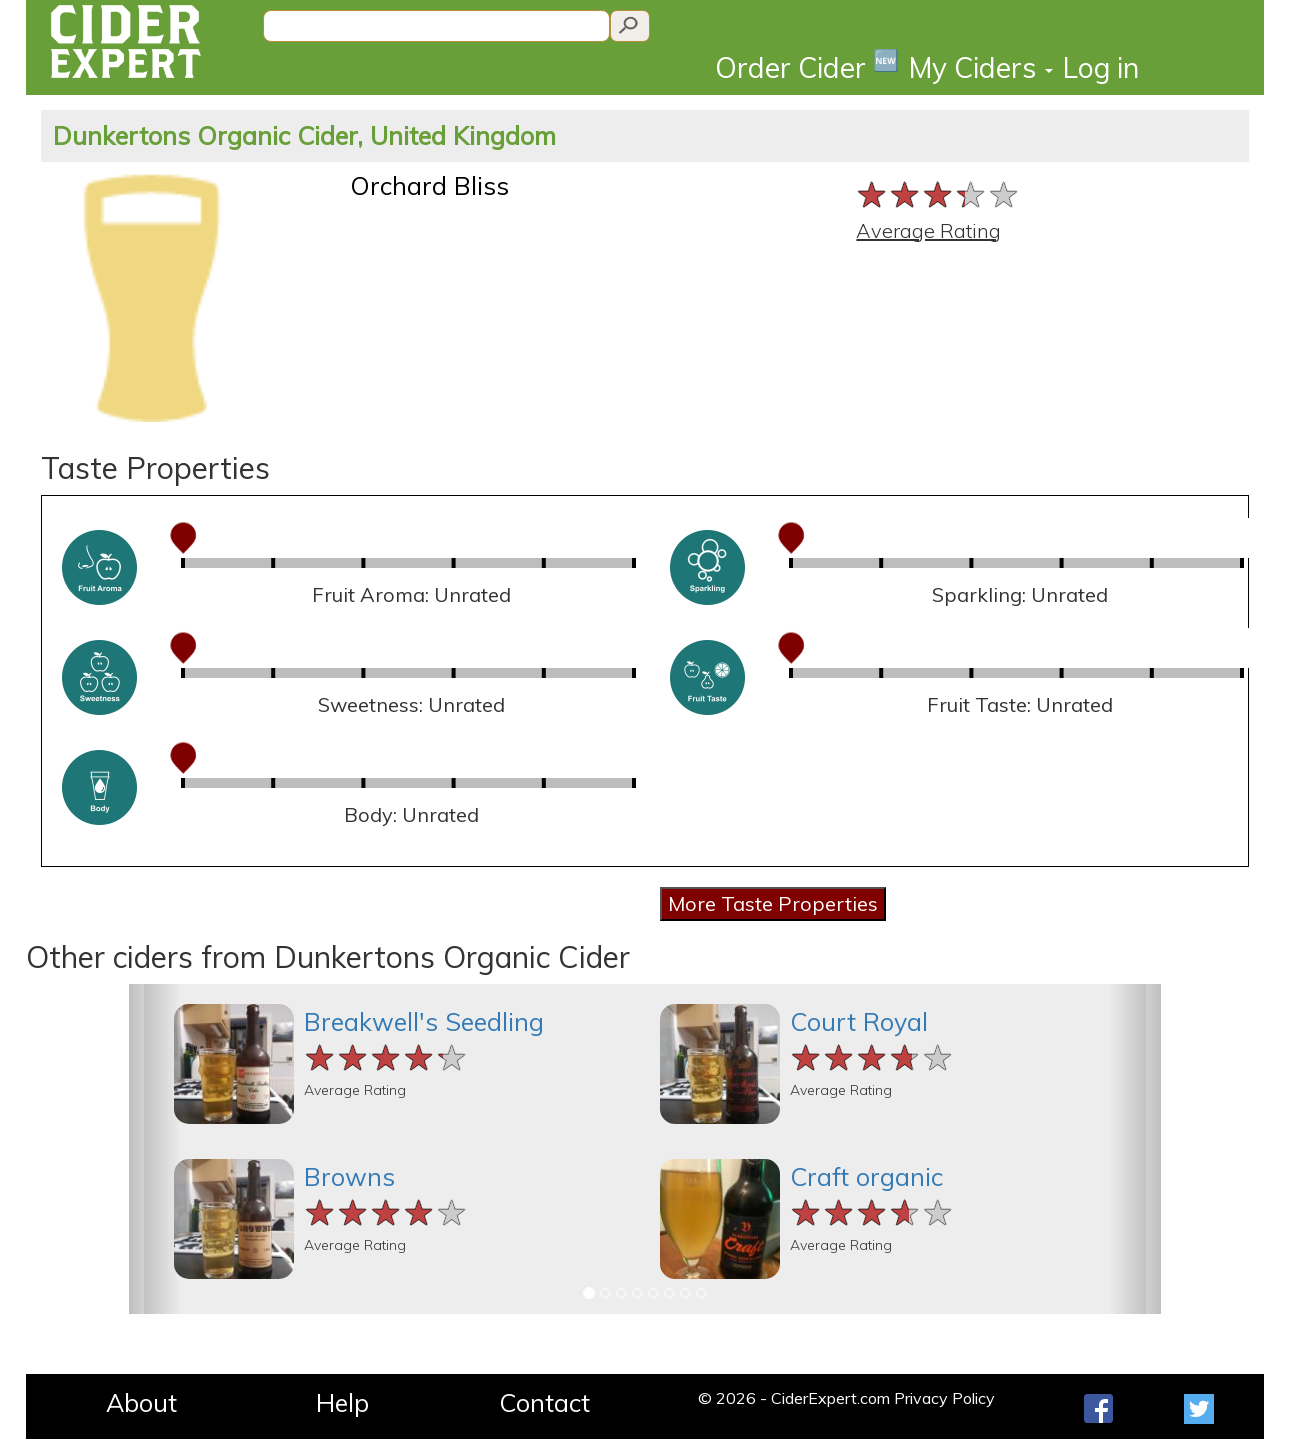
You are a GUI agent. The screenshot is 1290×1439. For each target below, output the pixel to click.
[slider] (938, 194)
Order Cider (807, 66)
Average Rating (928, 230)
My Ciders (981, 67)
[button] (155, 1149)
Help (342, 1402)
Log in (1101, 67)
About (141, 1402)
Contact (544, 1402)
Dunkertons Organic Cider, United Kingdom (304, 135)
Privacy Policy (944, 1398)
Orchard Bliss (429, 185)
